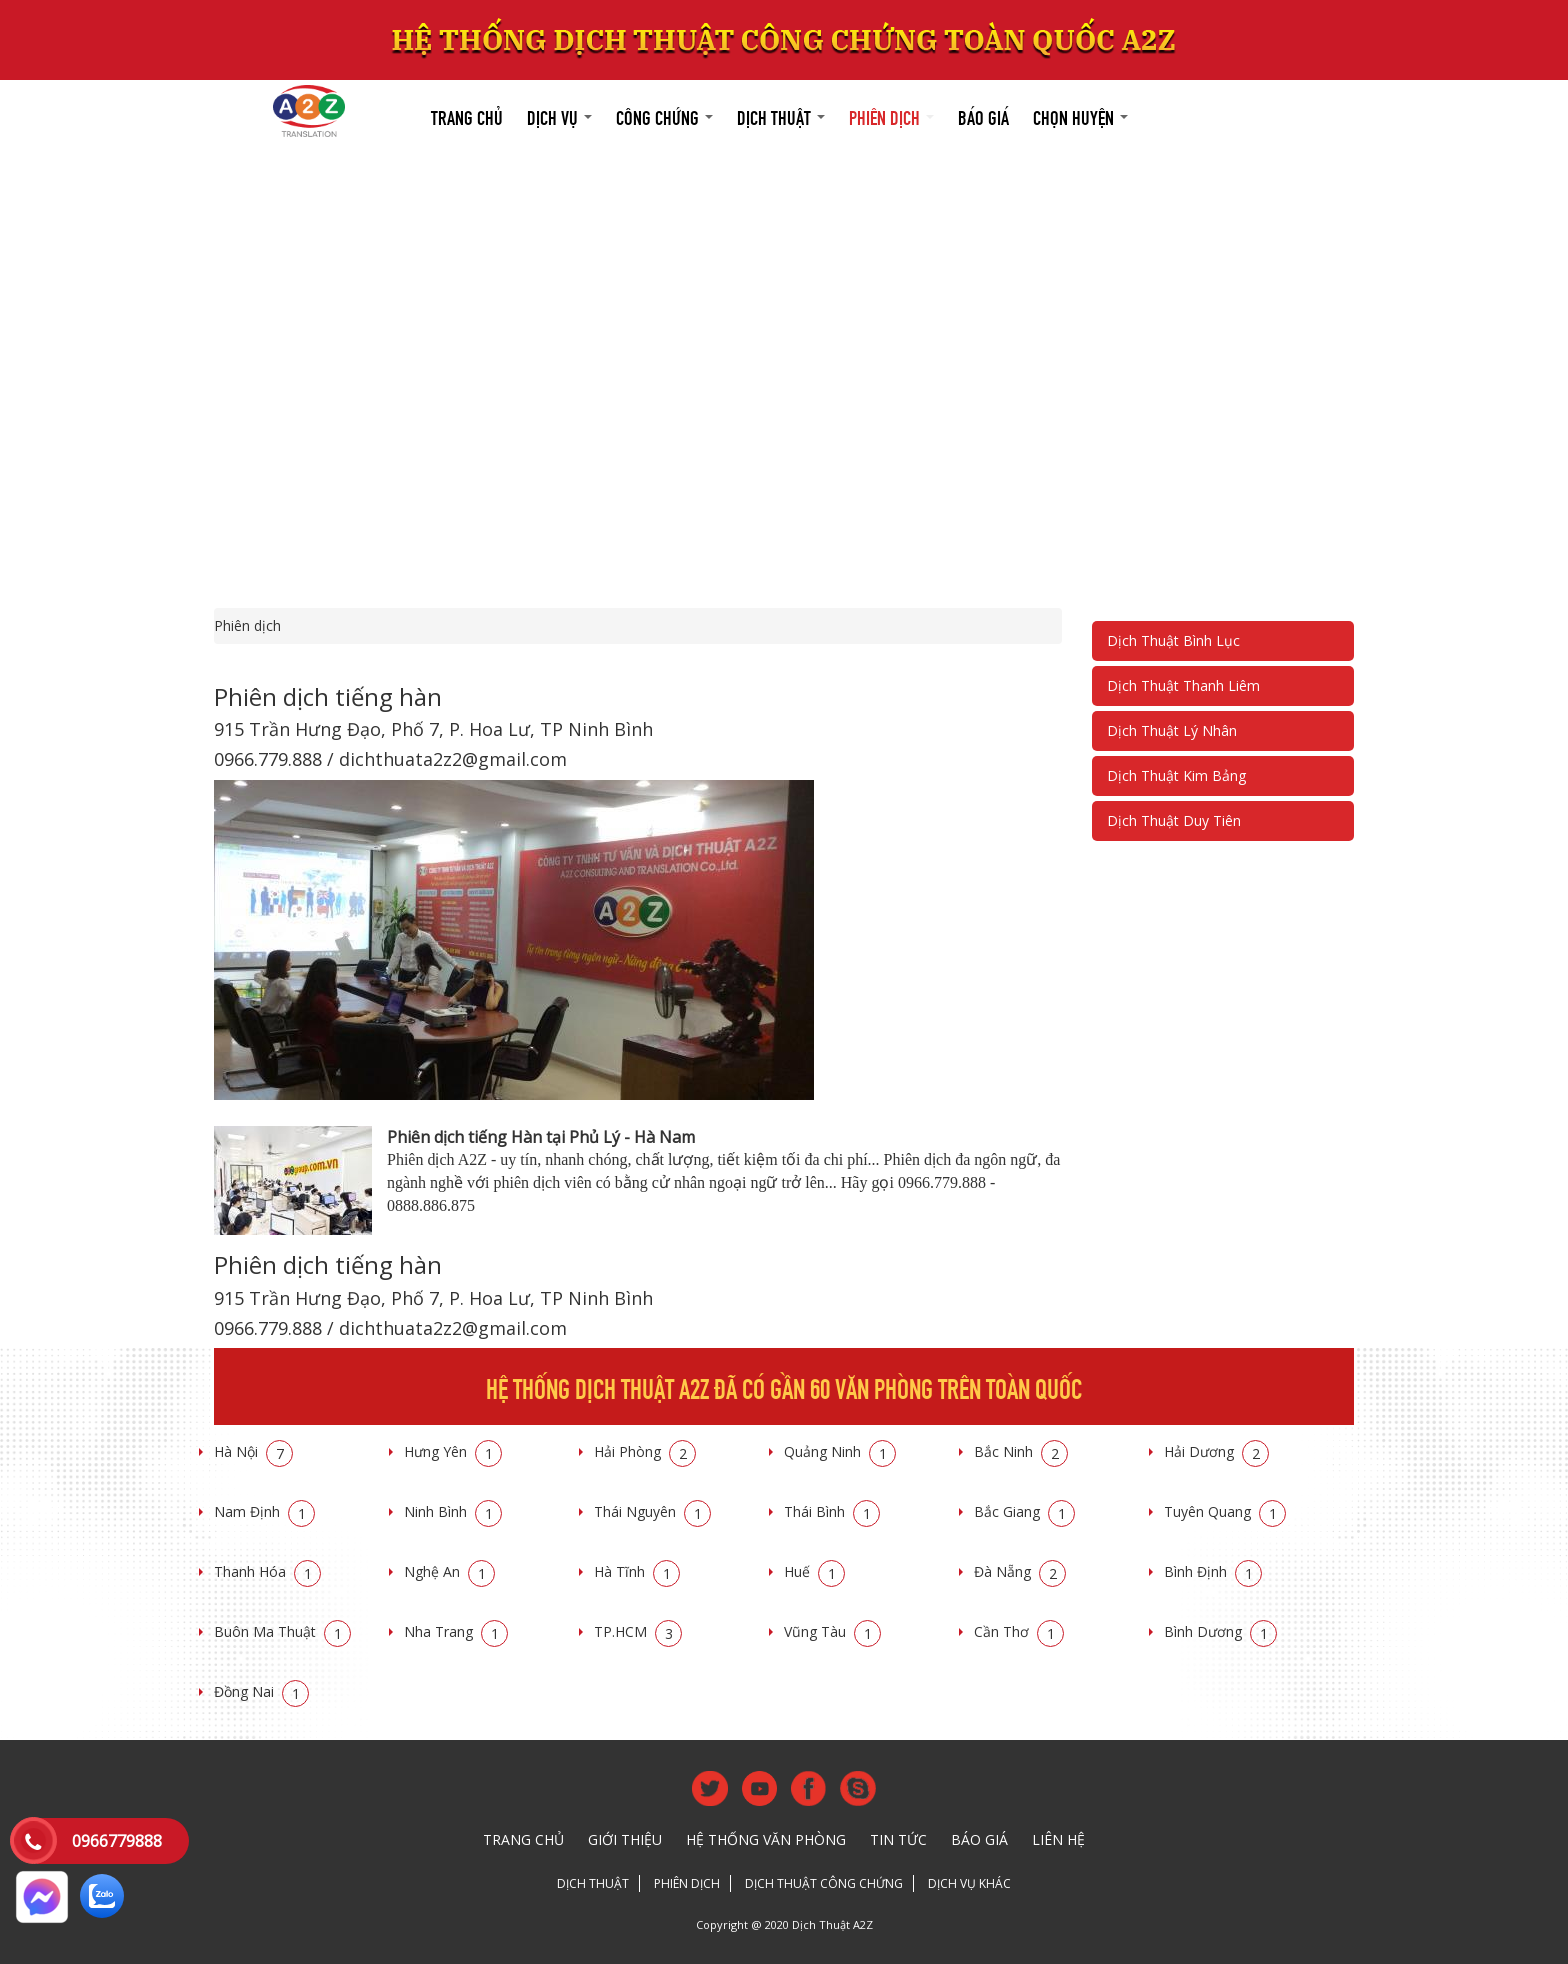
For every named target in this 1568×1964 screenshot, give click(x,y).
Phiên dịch (891, 115)
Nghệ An (449, 1571)
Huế (814, 1571)
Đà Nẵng (1020, 1571)
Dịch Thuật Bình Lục (1173, 640)
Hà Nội (253, 1451)
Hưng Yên (453, 1451)
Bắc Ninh (1021, 1451)
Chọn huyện (1080, 115)
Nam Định (264, 1511)
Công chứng (664, 115)
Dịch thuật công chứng (824, 1883)
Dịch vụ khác (969, 1883)
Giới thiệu (625, 1839)
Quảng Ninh (840, 1451)
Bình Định (1213, 1571)
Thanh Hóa (267, 1571)
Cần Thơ (1019, 1631)
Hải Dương (1216, 1451)
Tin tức (898, 1839)
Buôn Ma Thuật (282, 1631)
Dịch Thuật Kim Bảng (1176, 775)
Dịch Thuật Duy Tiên (1174, 820)
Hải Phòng (645, 1451)
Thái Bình (832, 1511)
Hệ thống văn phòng (766, 1839)
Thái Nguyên (652, 1511)
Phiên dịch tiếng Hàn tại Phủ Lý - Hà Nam (541, 1137)
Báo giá (983, 115)
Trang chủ (467, 115)
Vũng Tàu (832, 1631)
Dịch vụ (559, 115)
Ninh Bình (453, 1511)
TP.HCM (638, 1631)
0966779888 (117, 1841)
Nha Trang (456, 1631)
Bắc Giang (1024, 1511)
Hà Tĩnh (637, 1571)
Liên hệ (1058, 1839)
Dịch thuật (781, 115)
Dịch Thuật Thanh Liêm (1183, 685)
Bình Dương (1220, 1631)
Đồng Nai (261, 1691)
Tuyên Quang (1225, 1511)
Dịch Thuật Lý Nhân (1172, 730)
